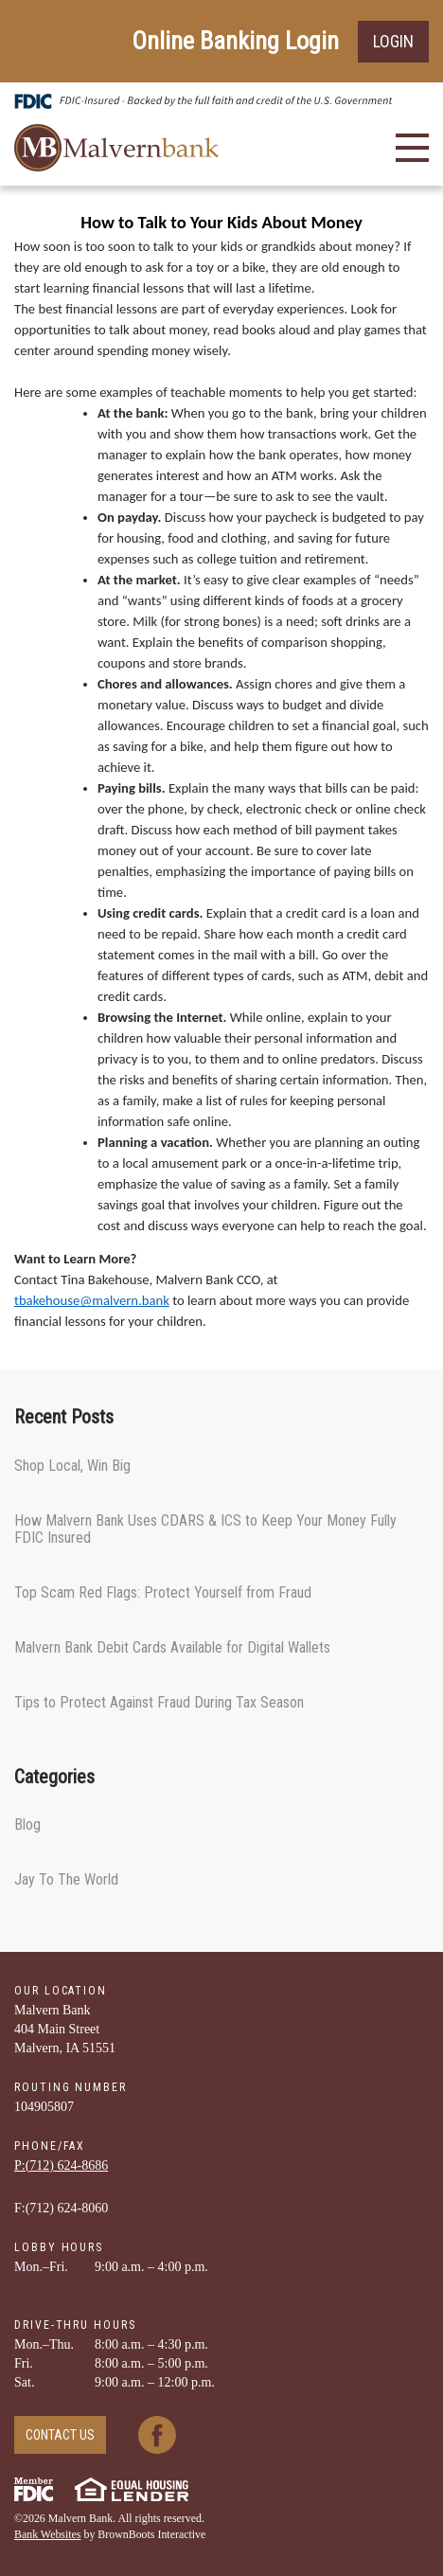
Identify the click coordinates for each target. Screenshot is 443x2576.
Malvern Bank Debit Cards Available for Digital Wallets (172, 1647)
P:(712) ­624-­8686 (61, 2165)
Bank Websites (47, 2534)
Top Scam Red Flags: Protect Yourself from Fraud (162, 1592)
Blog (27, 1825)
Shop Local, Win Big (72, 1466)
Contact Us (60, 2434)
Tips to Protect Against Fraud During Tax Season (159, 1702)
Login (393, 41)
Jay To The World (66, 1879)
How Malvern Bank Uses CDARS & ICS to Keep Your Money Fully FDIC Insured (205, 1529)
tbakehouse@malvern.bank (91, 1300)
